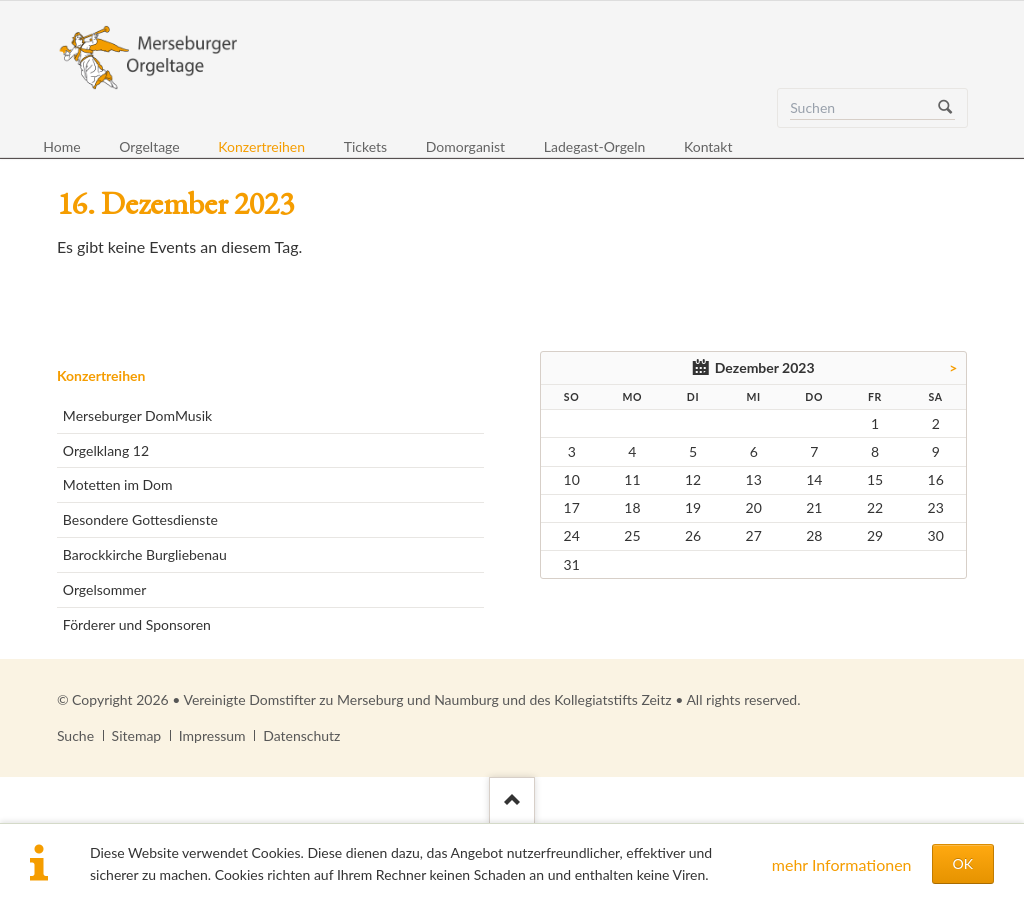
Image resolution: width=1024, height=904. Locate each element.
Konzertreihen (101, 375)
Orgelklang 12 (106, 450)
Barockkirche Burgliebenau (145, 554)
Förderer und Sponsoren (137, 624)
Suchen (945, 108)
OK (963, 863)
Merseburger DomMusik (137, 415)
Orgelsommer (104, 589)
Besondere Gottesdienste (140, 519)
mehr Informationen (842, 864)
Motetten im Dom (118, 484)
